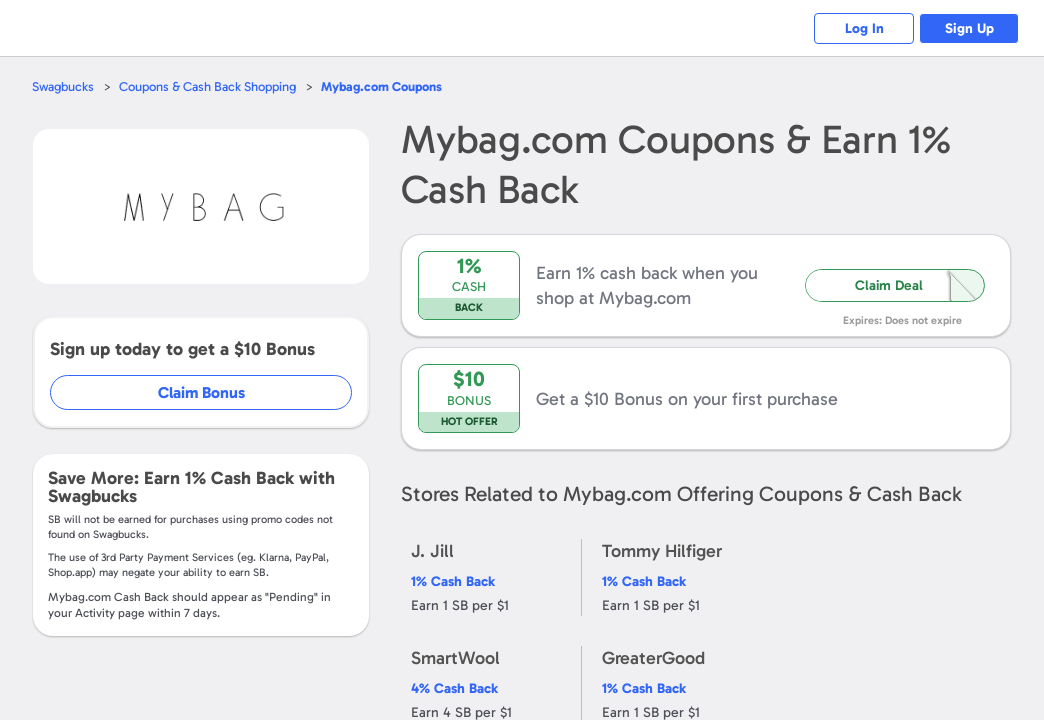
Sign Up (969, 28)
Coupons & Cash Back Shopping (207, 86)
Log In (864, 28)
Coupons (381, 86)
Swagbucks (63, 86)
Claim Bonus (201, 392)
